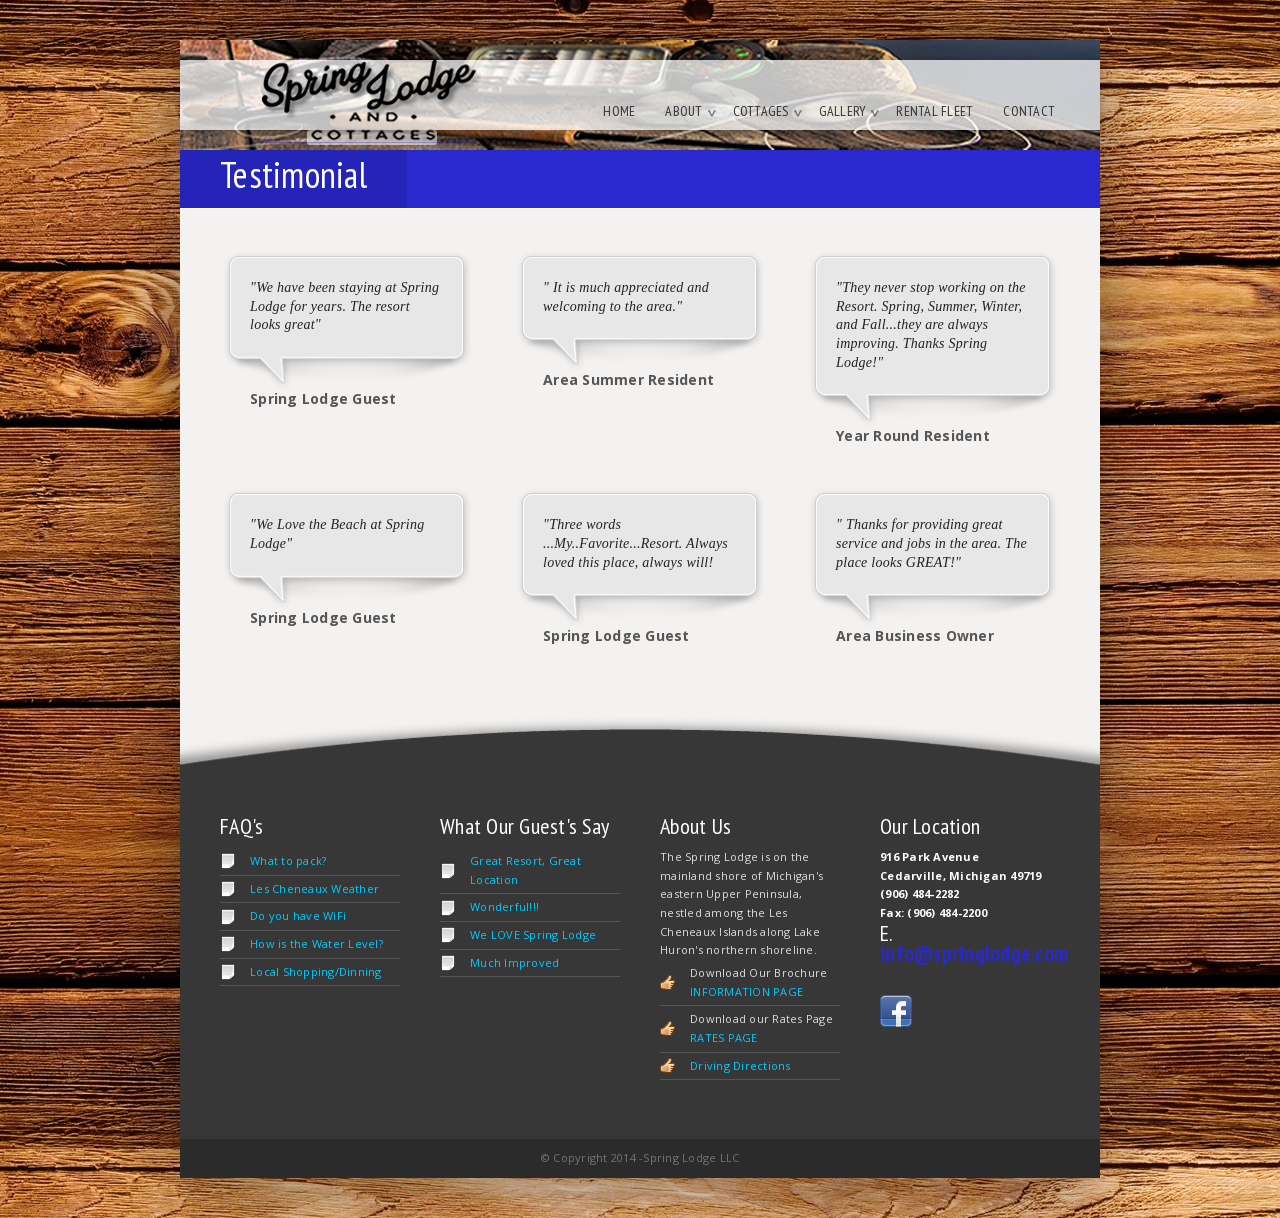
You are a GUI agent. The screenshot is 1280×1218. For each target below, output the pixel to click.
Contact (1029, 111)
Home (619, 111)
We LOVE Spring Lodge (533, 934)
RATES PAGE (724, 1037)
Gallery (849, 111)
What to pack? (288, 860)
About (690, 111)
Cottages (767, 111)
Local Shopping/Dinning (316, 971)
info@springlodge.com (974, 953)
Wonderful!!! (504, 906)
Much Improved (514, 962)
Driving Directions (740, 1065)
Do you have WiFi (298, 915)
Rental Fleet (934, 111)
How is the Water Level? (316, 943)
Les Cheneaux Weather (314, 888)
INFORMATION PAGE (746, 991)
